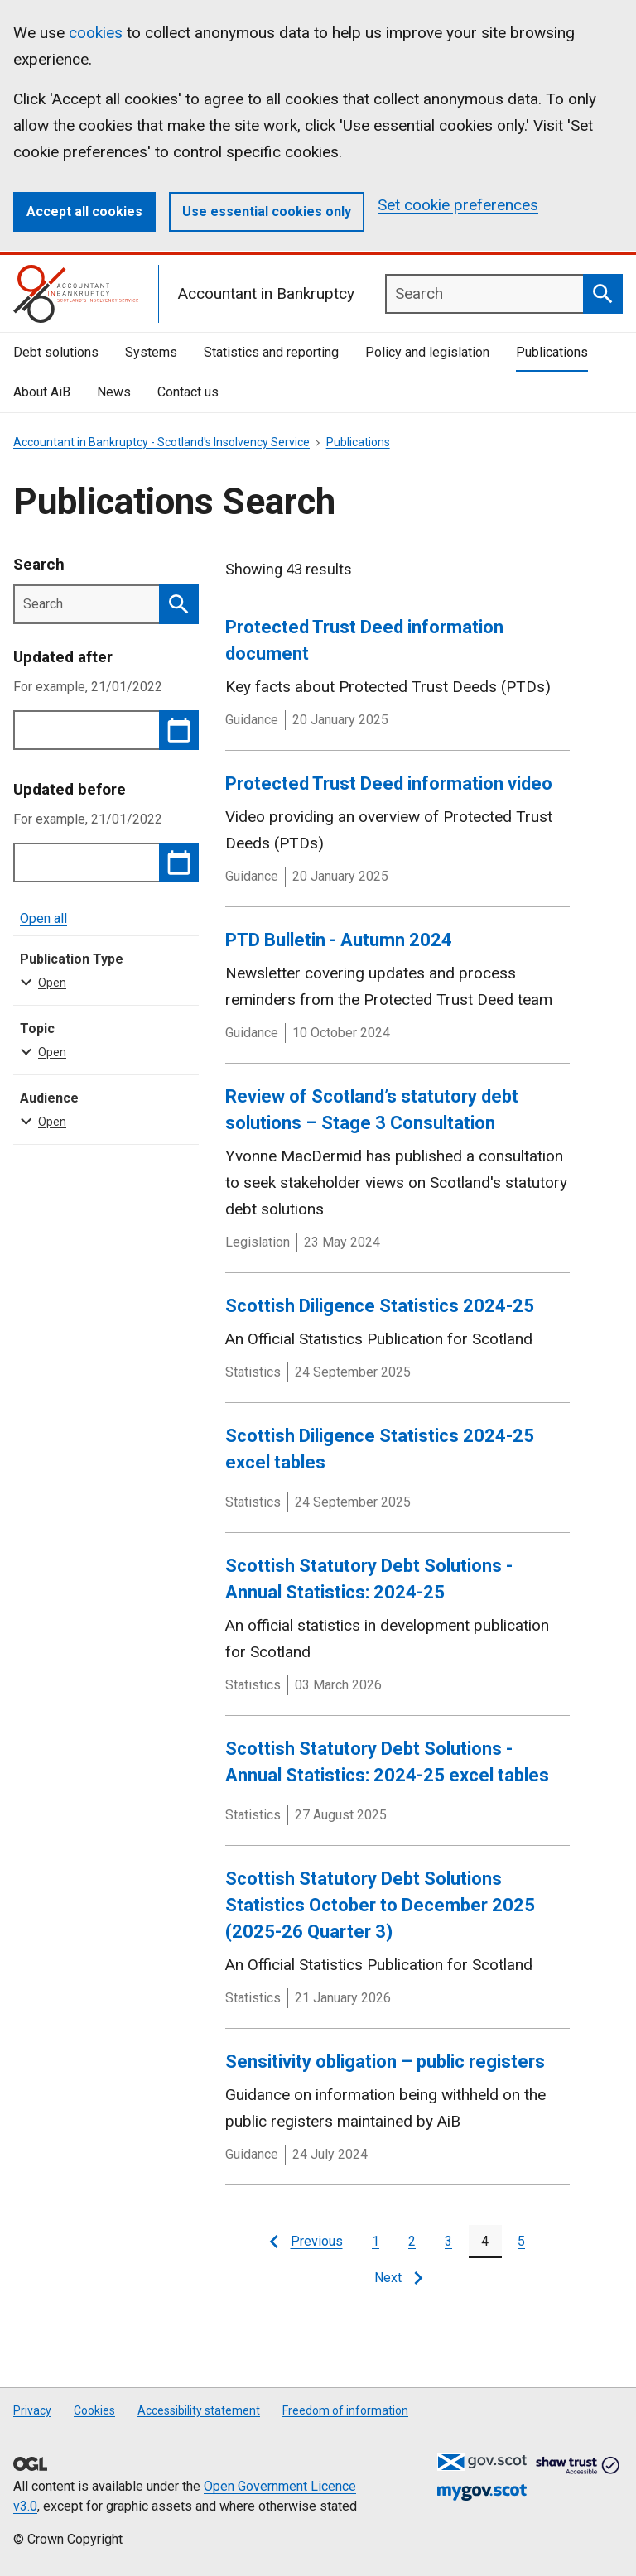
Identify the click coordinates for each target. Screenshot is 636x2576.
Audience (103, 1111)
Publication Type (103, 971)
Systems (151, 352)
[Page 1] (376, 2241)
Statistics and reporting (271, 352)
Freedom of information (345, 2410)
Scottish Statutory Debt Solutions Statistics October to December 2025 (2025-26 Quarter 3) (380, 1905)
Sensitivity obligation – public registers (385, 2061)
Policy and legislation (427, 352)
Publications (552, 352)
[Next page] (398, 2278)
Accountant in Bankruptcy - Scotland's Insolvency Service (161, 442)
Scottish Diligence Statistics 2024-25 (379, 1305)
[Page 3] (448, 2241)
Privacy (32, 2410)
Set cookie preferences (458, 204)
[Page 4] (485, 2241)
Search (39, 564)
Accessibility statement (198, 2410)
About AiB (41, 392)
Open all (43, 917)
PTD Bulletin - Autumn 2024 (338, 940)
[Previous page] (307, 2241)
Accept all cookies (84, 211)
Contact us (188, 392)
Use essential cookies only (266, 211)
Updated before (69, 789)
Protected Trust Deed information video (388, 783)
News (114, 392)
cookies (96, 32)
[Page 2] (412, 2241)
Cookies (94, 2410)
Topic (103, 1041)
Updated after (63, 656)
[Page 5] (521, 2241)
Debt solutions (56, 352)
